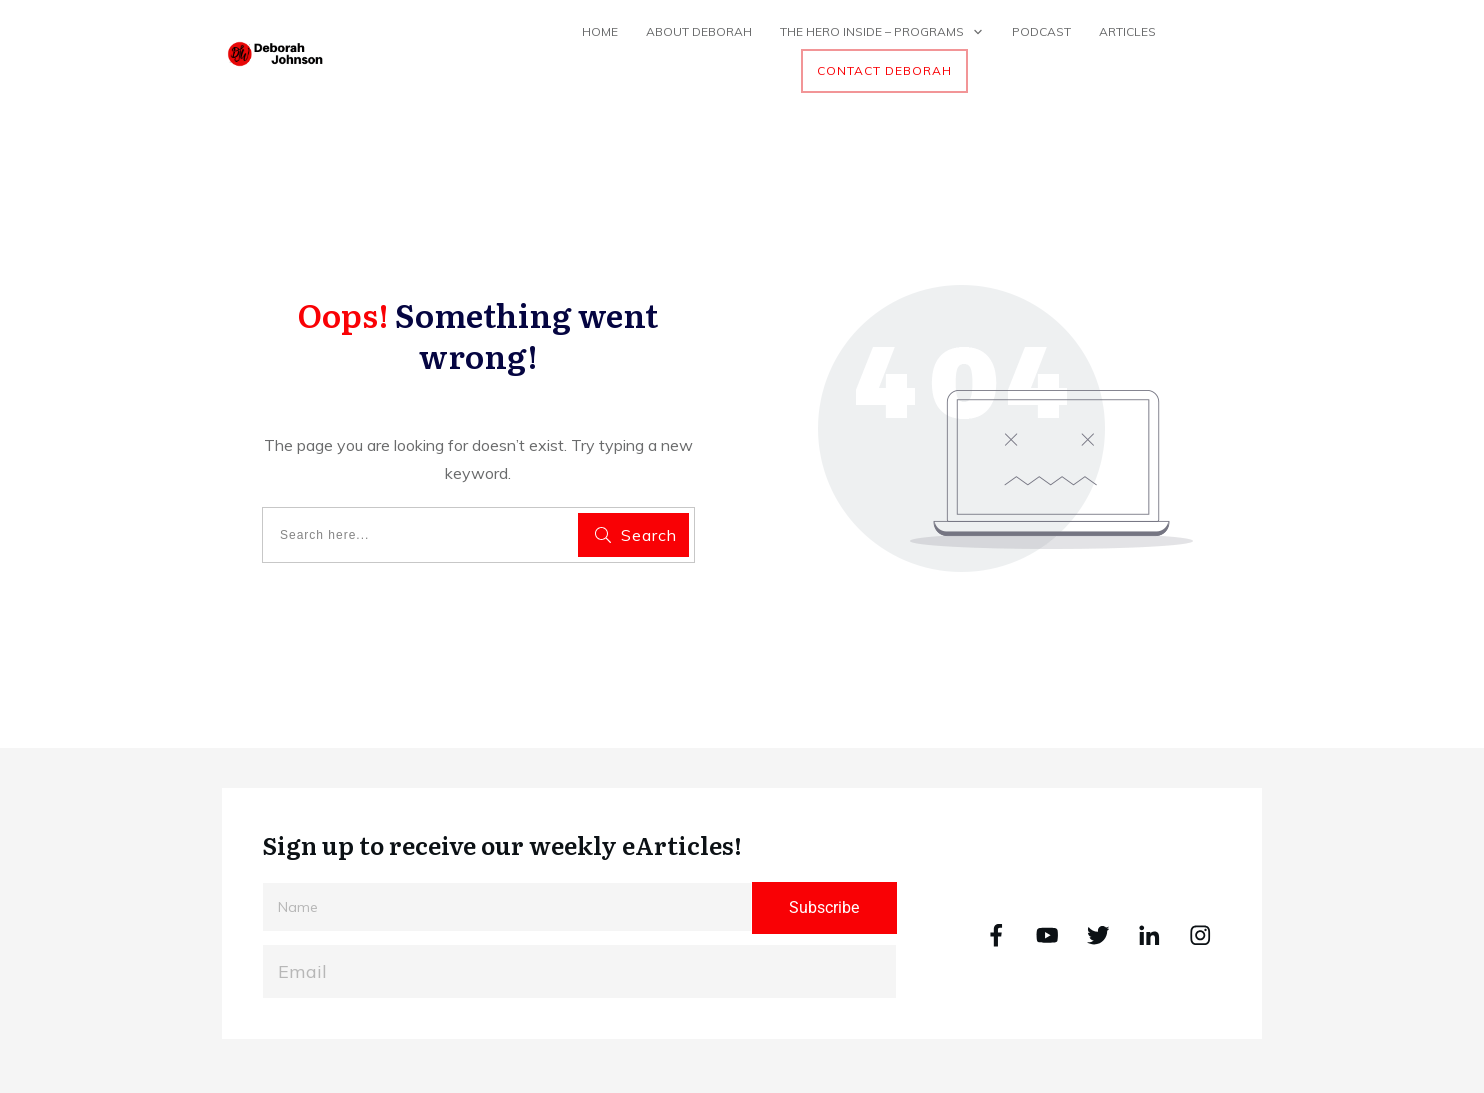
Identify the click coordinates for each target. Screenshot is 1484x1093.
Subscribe (824, 907)
